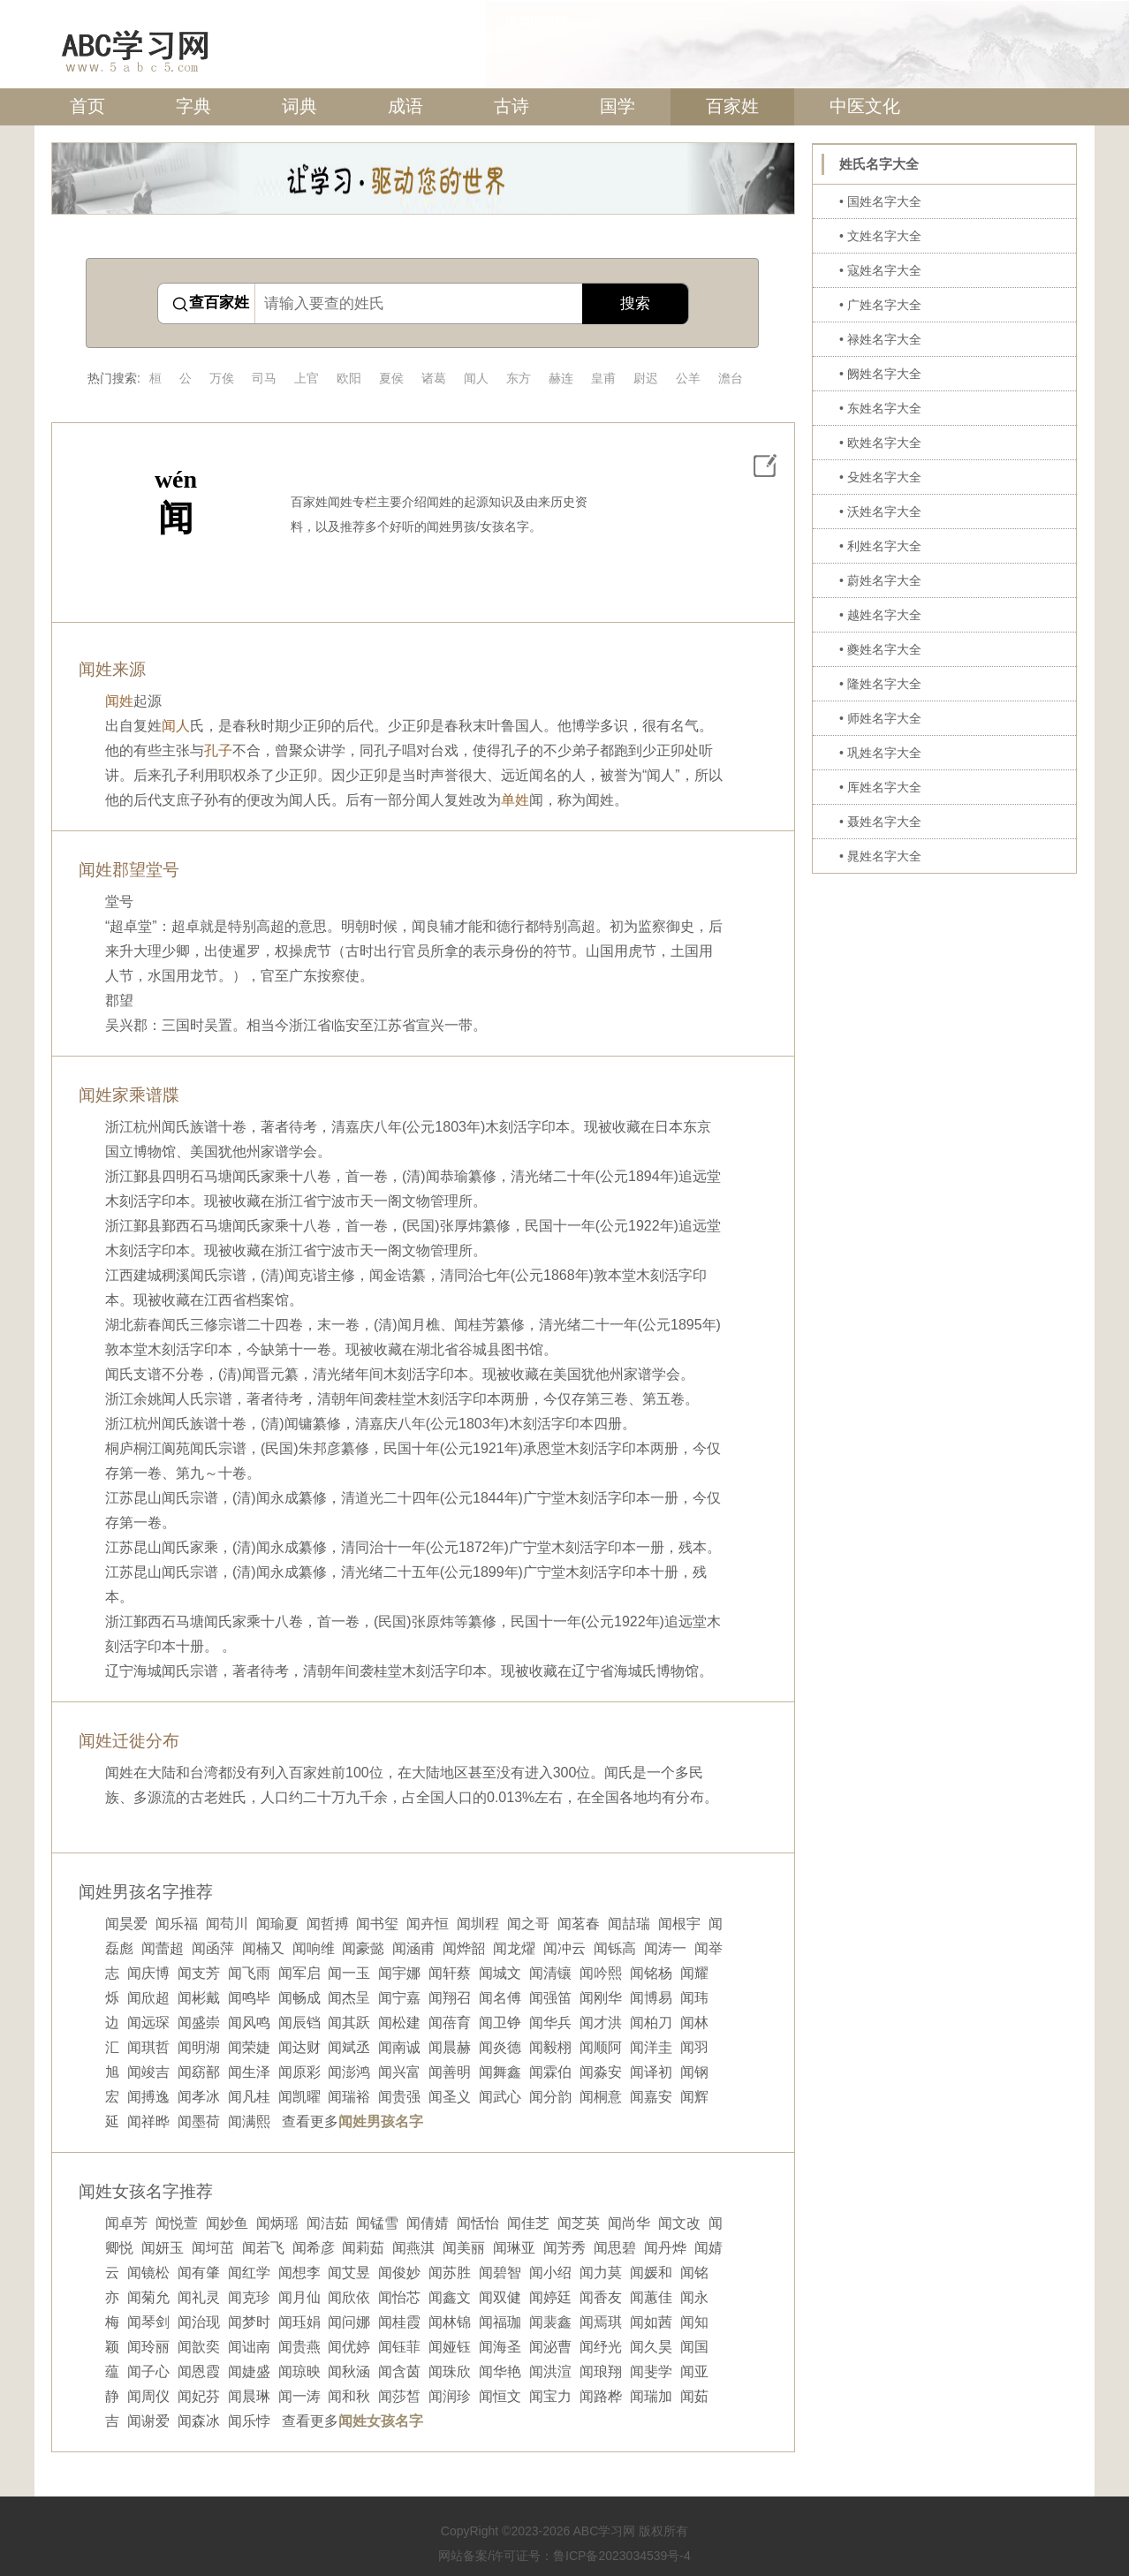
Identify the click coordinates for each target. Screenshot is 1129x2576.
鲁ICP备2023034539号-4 (622, 2556)
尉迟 (645, 378)
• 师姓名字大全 (880, 718)
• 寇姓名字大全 (880, 270)
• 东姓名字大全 (880, 408)
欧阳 (349, 378)
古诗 (511, 106)
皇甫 (603, 378)
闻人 (476, 378)
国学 (617, 106)
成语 (405, 106)
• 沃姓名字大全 (880, 511)
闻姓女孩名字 (380, 2420)
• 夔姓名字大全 (880, 649)
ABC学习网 (603, 2531)
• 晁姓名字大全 (880, 856)
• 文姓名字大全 (880, 236)
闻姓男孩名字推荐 (146, 1892)
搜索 (635, 303)
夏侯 (391, 378)
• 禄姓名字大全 (880, 339)
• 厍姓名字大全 (880, 787)
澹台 (730, 378)
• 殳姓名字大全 (880, 477)
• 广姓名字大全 (880, 305)
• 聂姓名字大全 (880, 821)
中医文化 (865, 106)
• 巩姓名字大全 (880, 753)
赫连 (561, 378)
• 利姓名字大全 (880, 546)
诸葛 (433, 378)
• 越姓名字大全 (880, 615)
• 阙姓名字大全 (880, 374)
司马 (264, 378)
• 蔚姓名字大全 (880, 580)
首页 (87, 106)
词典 (299, 106)
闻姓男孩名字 (380, 2121)
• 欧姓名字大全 (880, 443)
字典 (193, 106)
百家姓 (732, 106)
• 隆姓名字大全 (880, 684)
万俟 (221, 378)
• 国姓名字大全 (880, 201)
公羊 (688, 378)
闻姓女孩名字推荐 (146, 2191)
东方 (518, 378)
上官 (306, 378)
